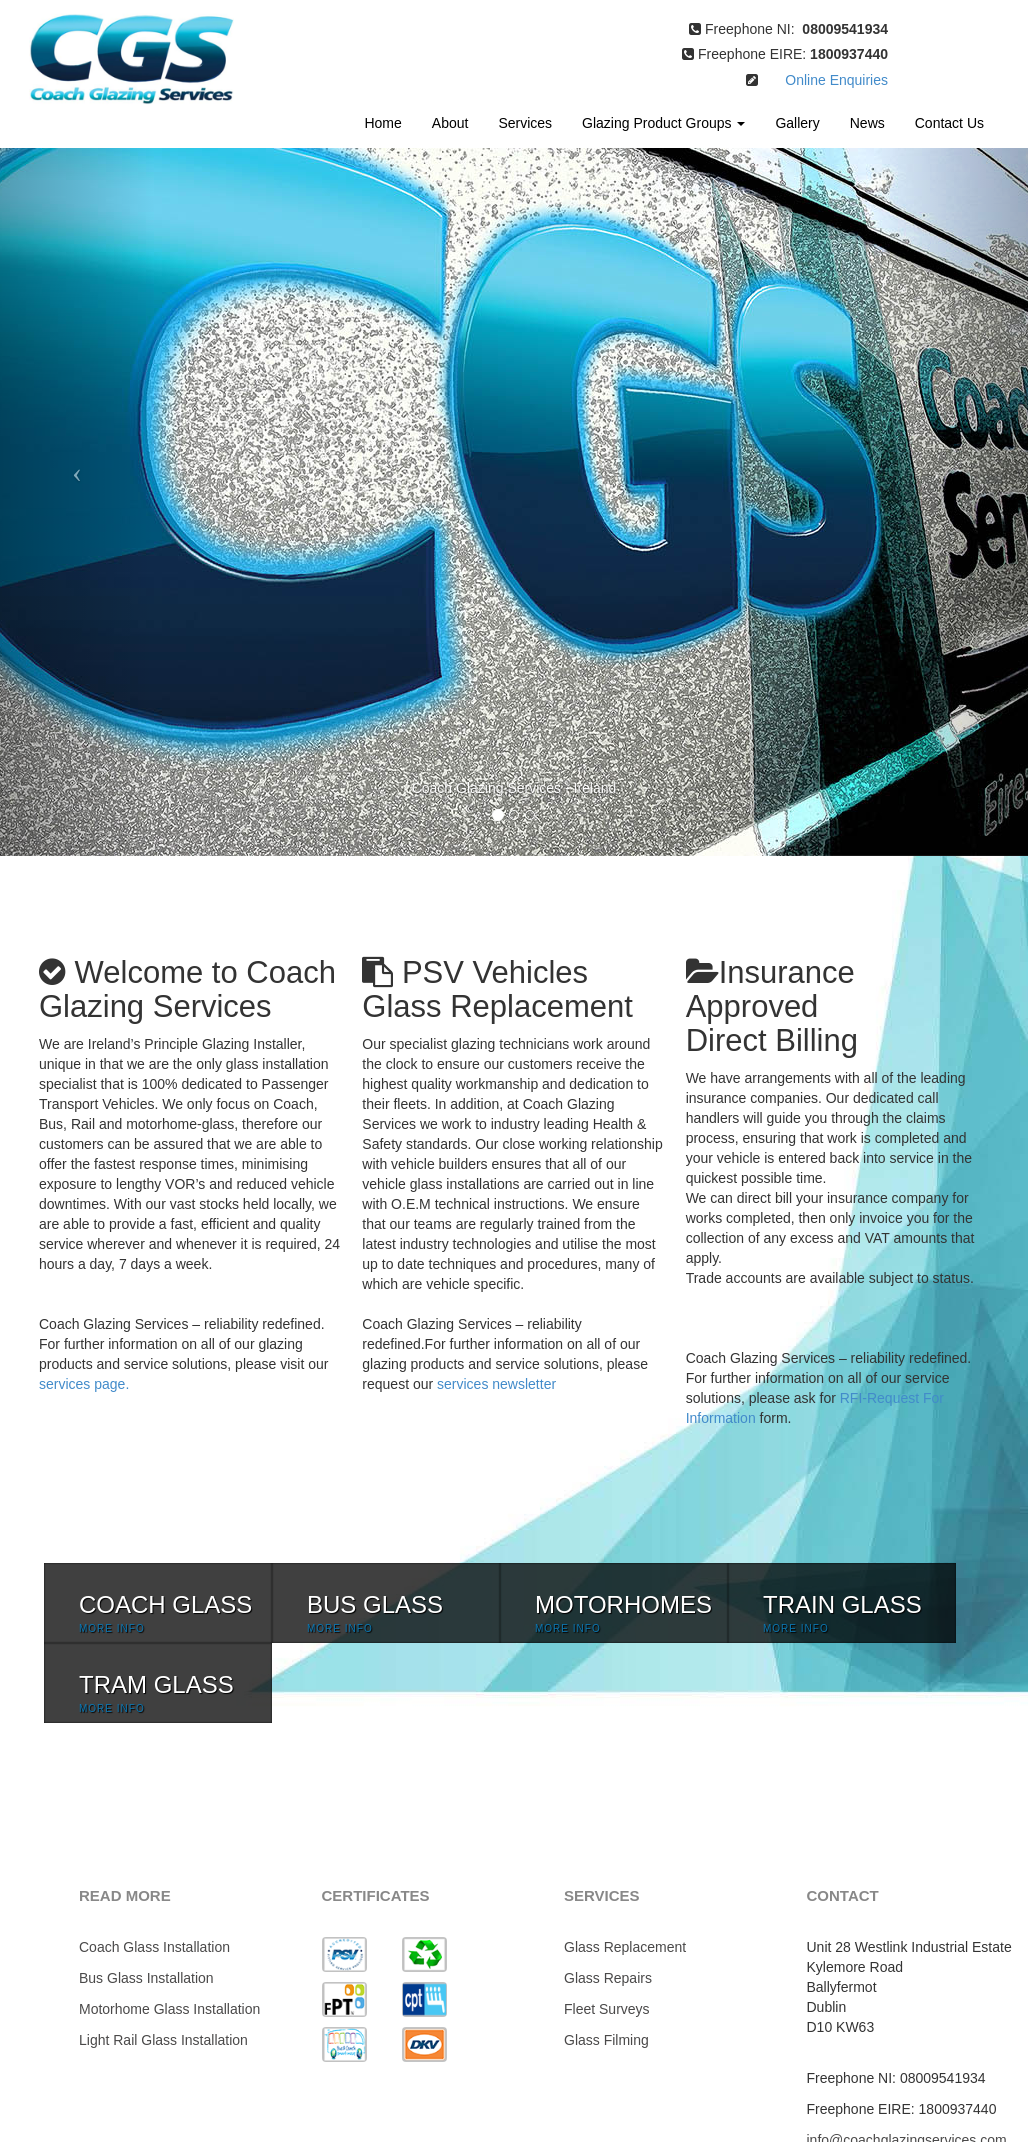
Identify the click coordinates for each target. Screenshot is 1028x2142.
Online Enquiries (823, 80)
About (450, 123)
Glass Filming (606, 2040)
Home (382, 123)
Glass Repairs (608, 1978)
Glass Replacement (625, 1947)
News (867, 123)
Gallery (797, 123)
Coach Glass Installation (154, 1947)
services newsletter (496, 1384)
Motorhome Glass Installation (169, 2009)
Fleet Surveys (607, 2009)
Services (525, 123)
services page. (84, 1384)
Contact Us (949, 123)
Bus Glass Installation (146, 1978)
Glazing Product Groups (663, 123)
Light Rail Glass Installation (163, 2040)
